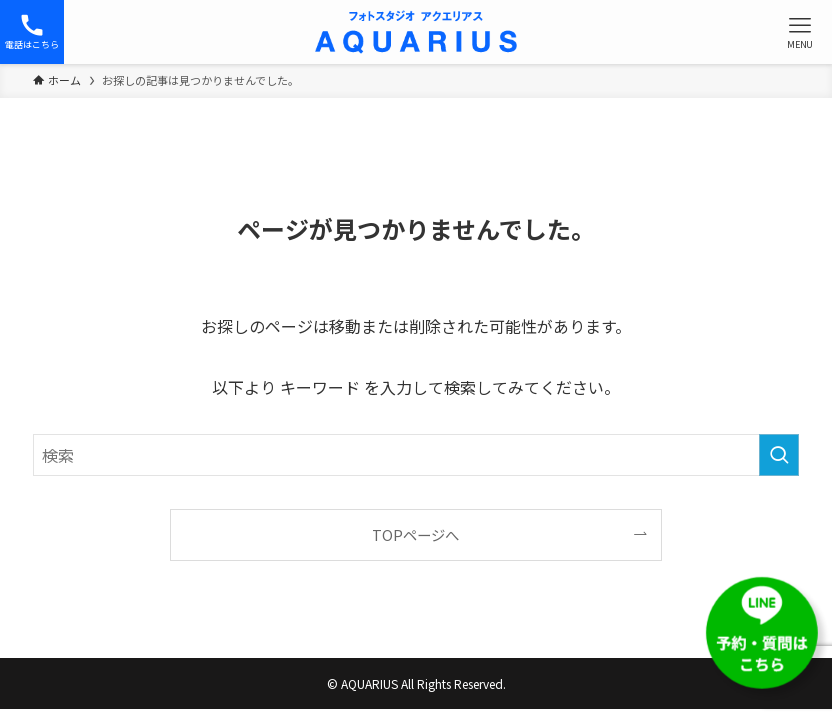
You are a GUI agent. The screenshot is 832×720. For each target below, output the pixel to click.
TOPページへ (415, 534)
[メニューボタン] (800, 32)
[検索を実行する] (779, 455)
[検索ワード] (415, 455)
